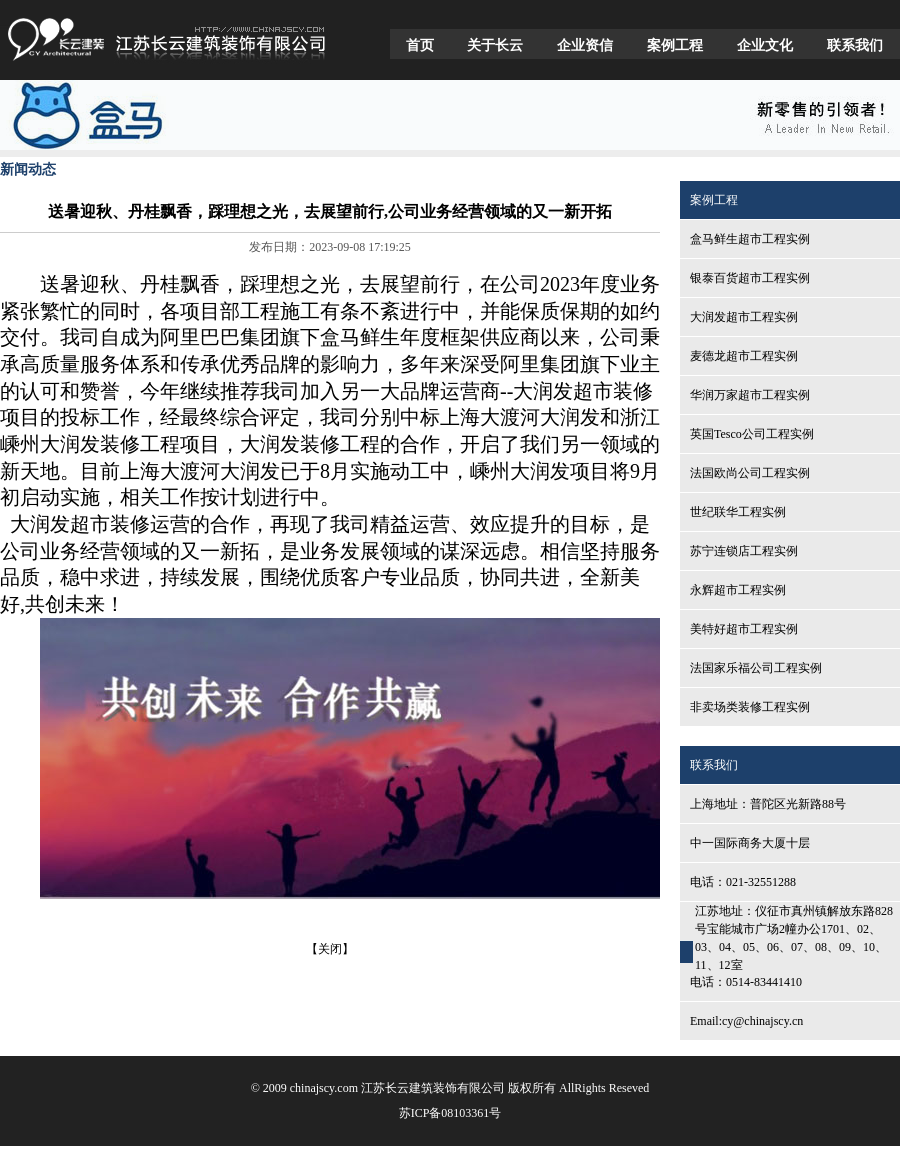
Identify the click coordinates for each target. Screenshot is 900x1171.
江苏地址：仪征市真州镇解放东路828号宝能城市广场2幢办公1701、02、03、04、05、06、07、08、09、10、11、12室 (794, 938)
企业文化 (765, 45)
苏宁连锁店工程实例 (744, 551)
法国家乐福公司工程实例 (756, 668)
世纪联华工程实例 (738, 512)
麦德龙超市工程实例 (744, 356)
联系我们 (855, 45)
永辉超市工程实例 (738, 590)
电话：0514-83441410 (746, 982)
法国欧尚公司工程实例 (750, 473)
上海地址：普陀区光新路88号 (768, 804)
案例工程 (675, 45)
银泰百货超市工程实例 (750, 278)
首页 (420, 45)
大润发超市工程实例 (744, 317)
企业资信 (585, 45)
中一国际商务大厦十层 (750, 843)
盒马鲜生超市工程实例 (750, 239)
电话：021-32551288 (743, 882)
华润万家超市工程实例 (750, 395)
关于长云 (495, 45)
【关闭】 (330, 949)
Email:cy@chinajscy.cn (746, 1021)
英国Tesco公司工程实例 (752, 434)
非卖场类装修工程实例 (750, 707)
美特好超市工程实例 (744, 629)
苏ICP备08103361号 (450, 1113)
